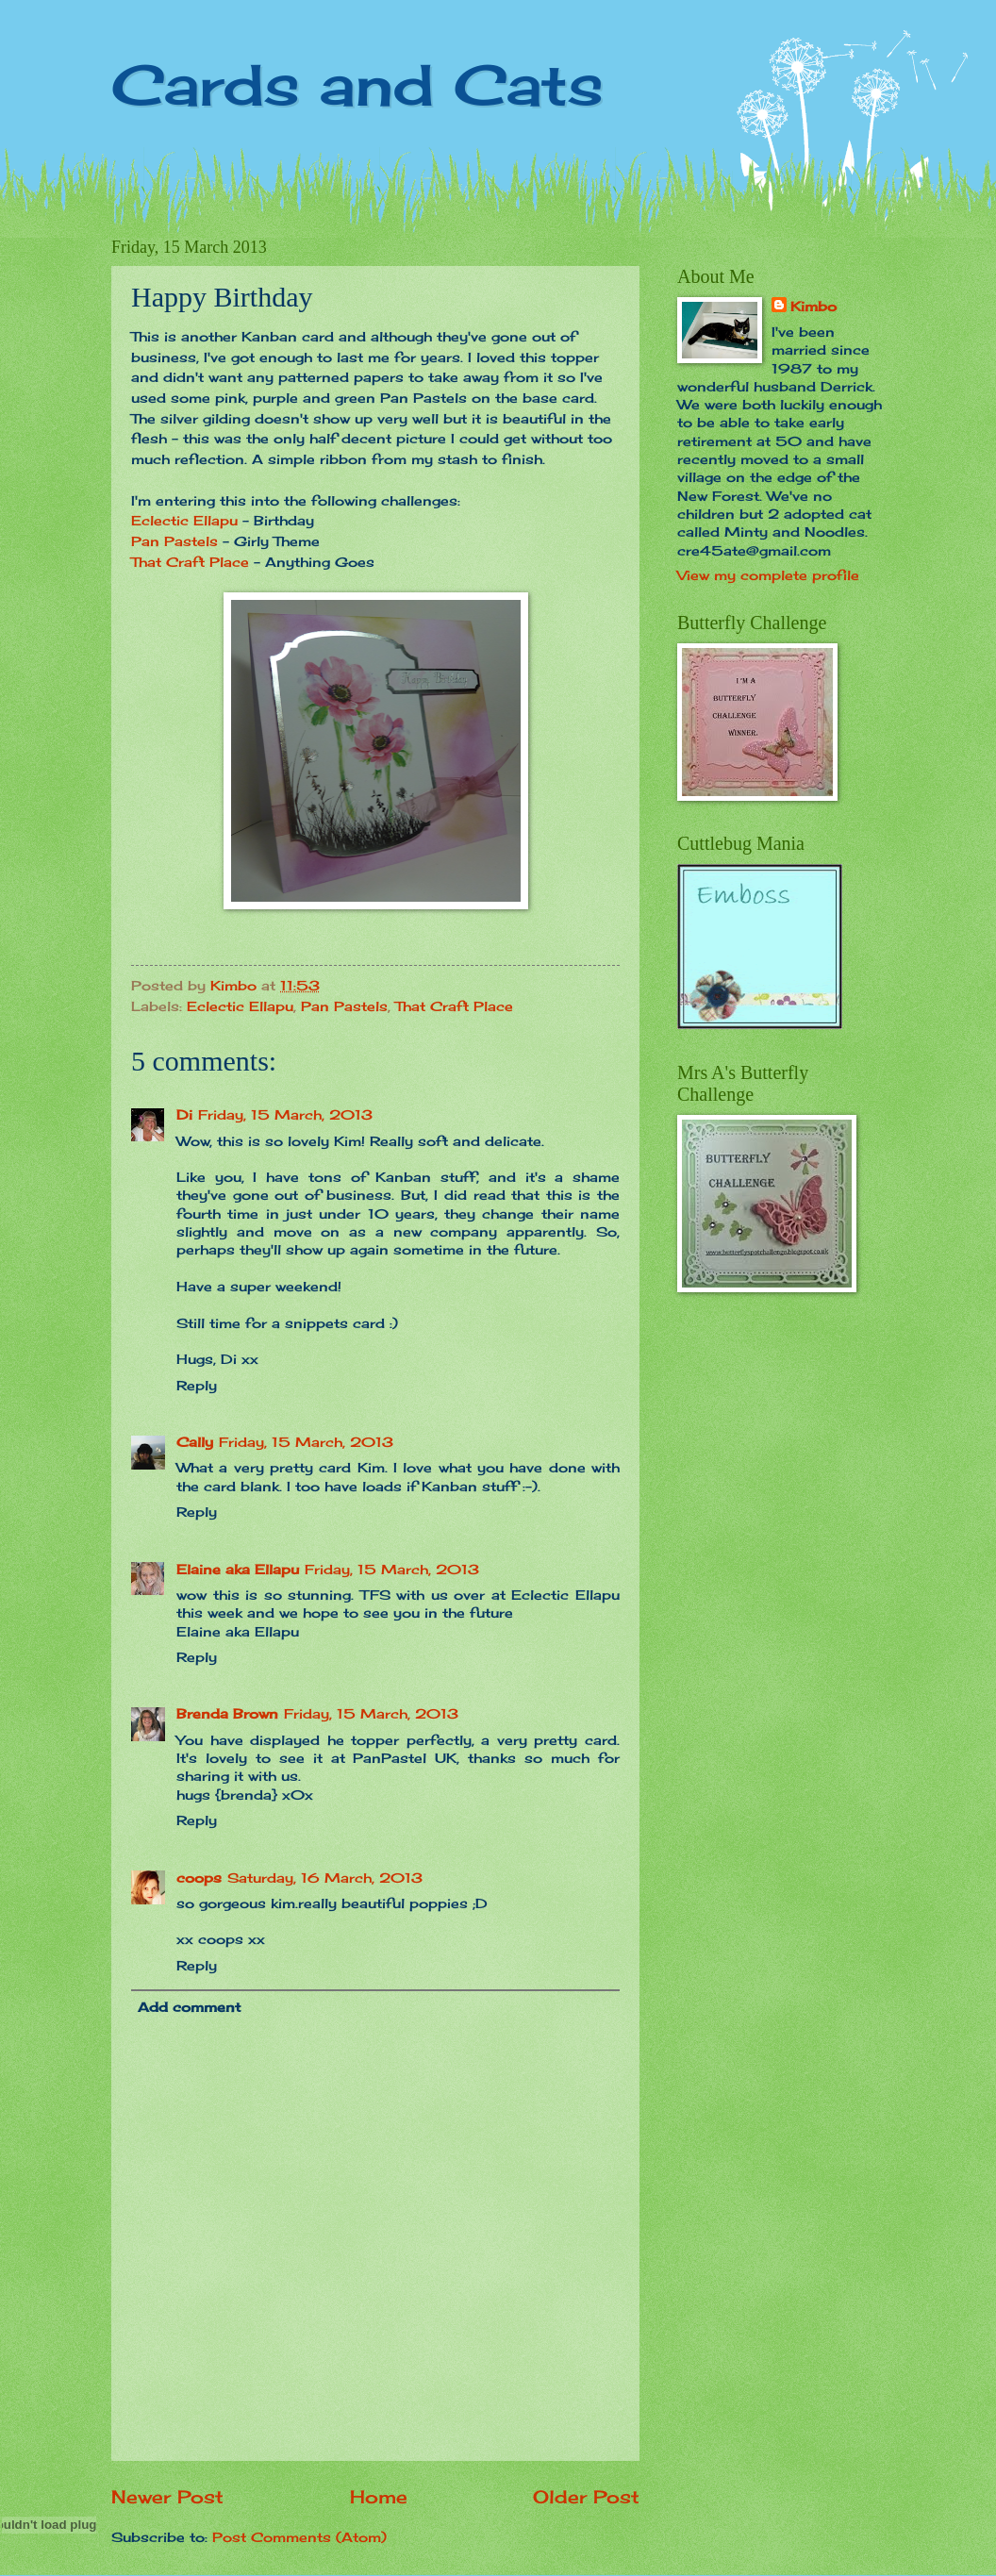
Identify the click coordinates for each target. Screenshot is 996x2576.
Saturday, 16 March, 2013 (325, 1878)
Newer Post (167, 2496)
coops (199, 1878)
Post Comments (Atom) (299, 2537)
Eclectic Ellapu (184, 520)
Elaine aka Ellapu (237, 1569)
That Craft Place (190, 562)
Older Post (586, 2496)
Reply (196, 1385)
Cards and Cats (357, 84)
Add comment (189, 2007)
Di (184, 1114)
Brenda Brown (227, 1713)
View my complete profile (768, 575)
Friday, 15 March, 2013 (285, 1114)
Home (378, 2496)
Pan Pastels (174, 541)
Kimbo (813, 306)
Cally (194, 1442)
